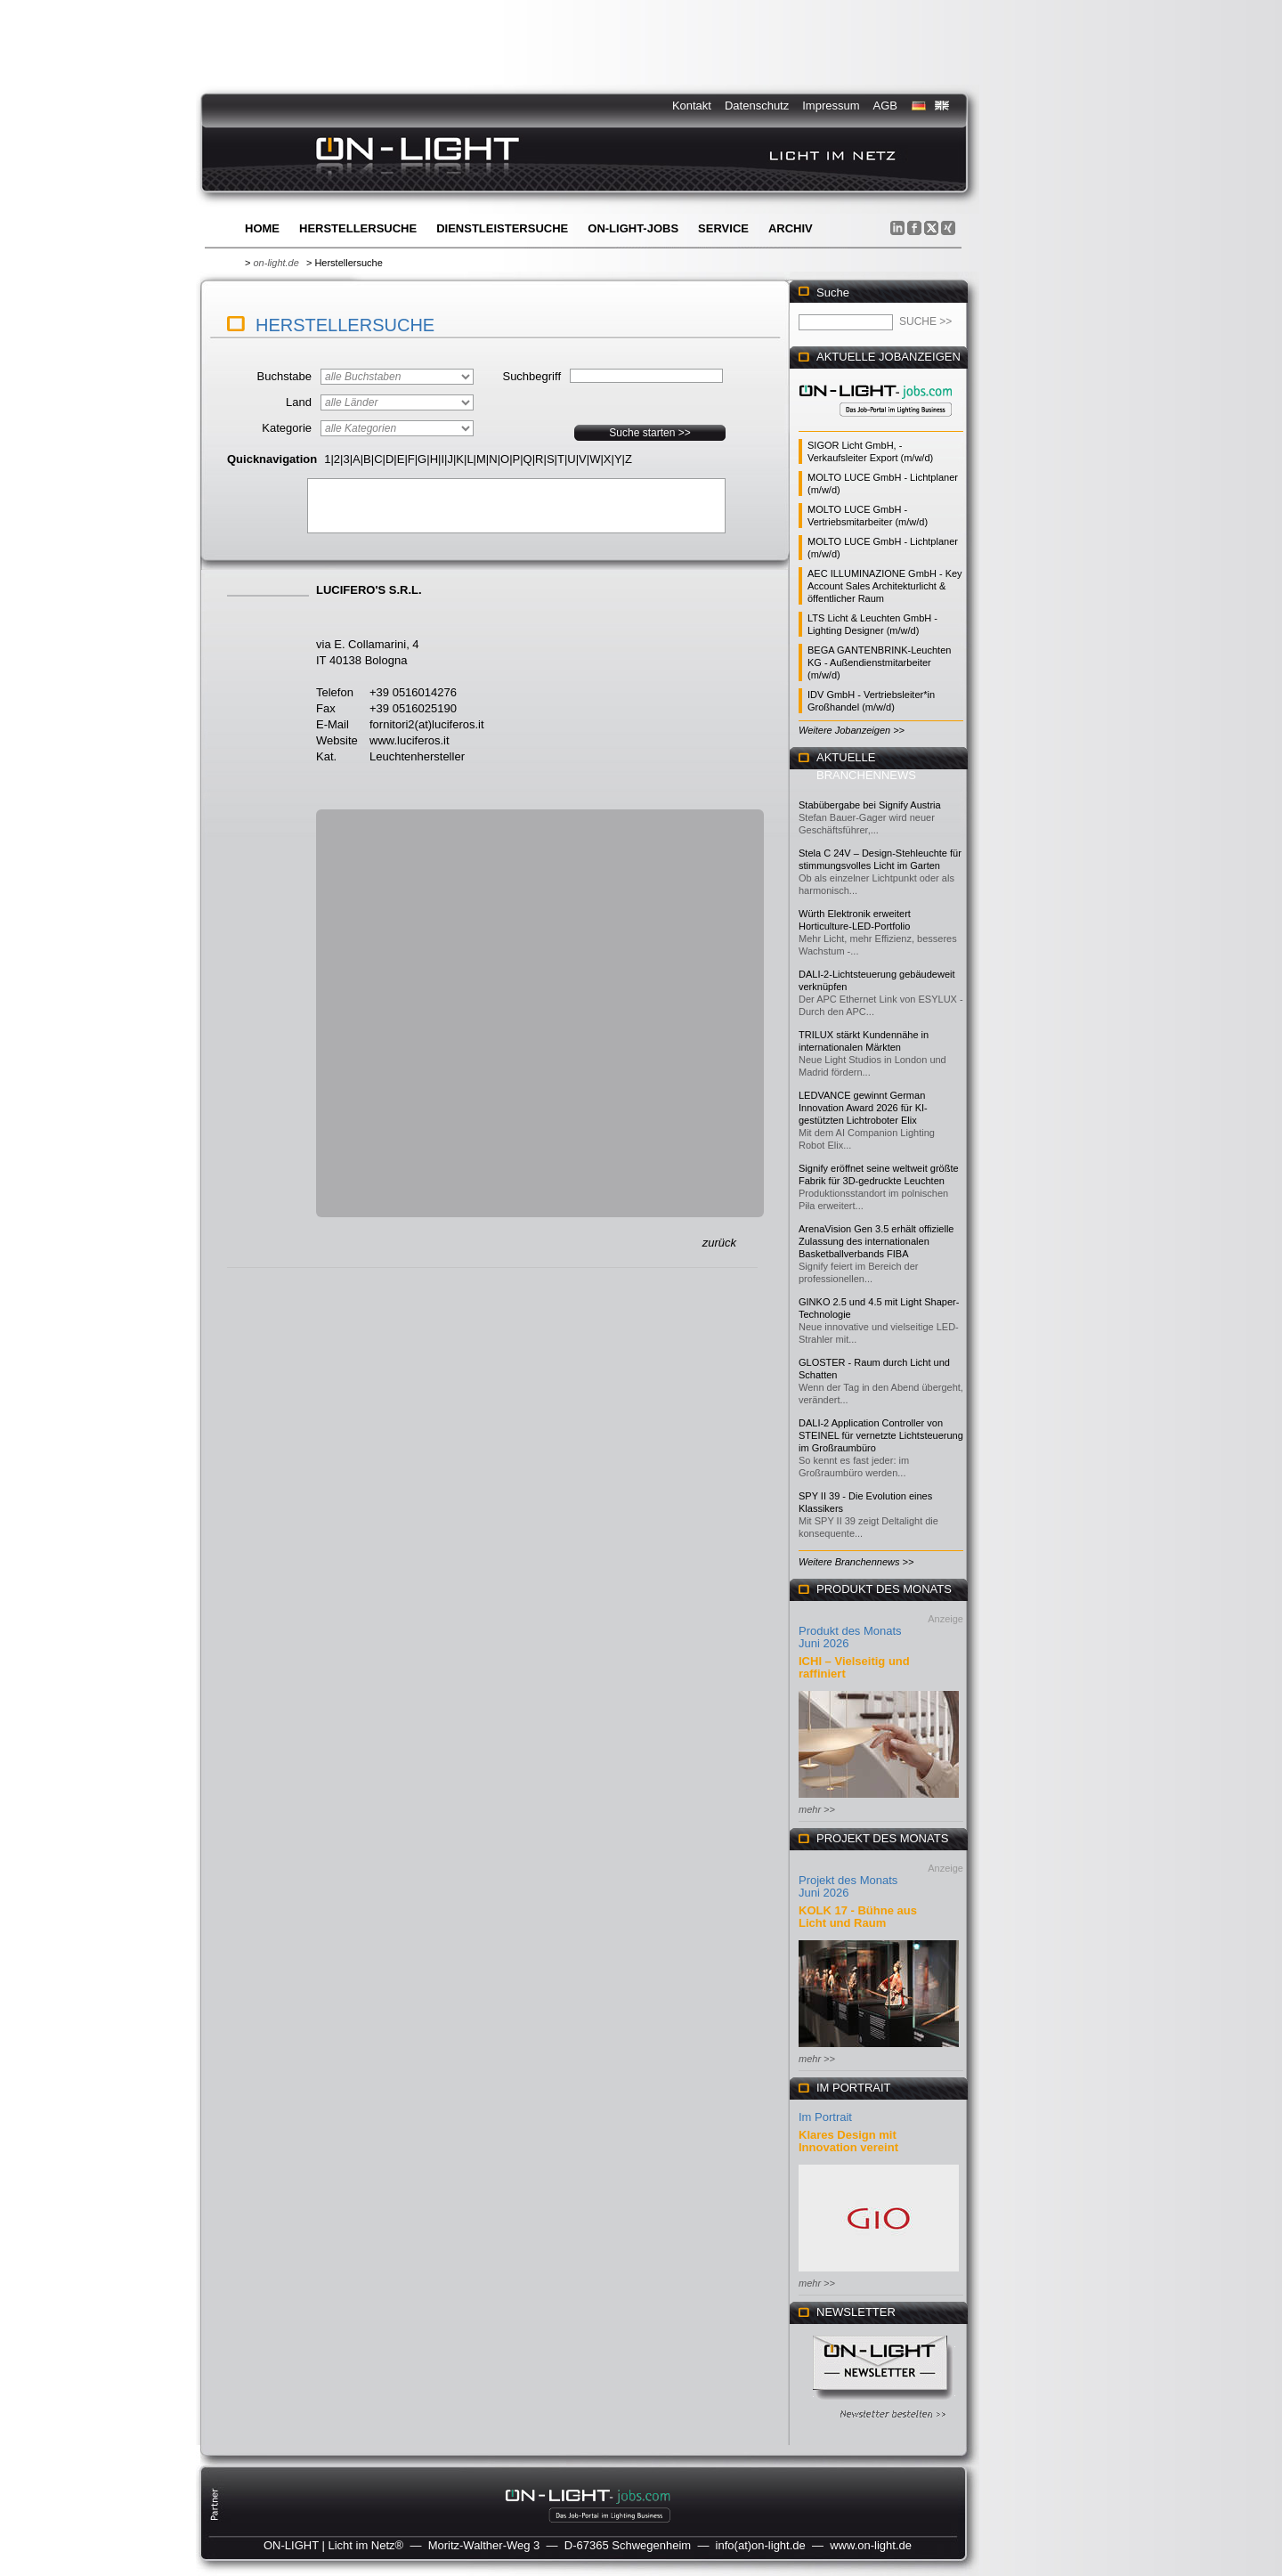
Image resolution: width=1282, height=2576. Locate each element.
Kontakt (691, 105)
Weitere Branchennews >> (856, 1561)
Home (262, 228)
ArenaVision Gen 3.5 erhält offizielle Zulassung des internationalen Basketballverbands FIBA (876, 1241)
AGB (885, 105)
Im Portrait (825, 2117)
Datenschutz (757, 105)
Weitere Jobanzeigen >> (852, 730)
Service (723, 228)
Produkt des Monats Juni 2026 (850, 1637)
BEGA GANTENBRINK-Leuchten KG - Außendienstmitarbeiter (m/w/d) (879, 662)
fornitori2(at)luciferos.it (426, 724)
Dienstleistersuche (502, 228)
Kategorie (287, 428)
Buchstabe (284, 376)
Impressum (830, 105)
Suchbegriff (531, 376)
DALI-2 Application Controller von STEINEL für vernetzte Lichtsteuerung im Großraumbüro (881, 1435)
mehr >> (817, 1809)
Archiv (790, 228)
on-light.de (275, 262)
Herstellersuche (358, 228)
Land (299, 402)
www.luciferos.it (409, 740)
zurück (719, 1242)
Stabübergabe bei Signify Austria (870, 805)
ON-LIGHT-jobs (633, 228)
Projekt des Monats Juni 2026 (848, 1886)
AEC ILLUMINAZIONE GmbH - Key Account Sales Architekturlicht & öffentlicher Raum (884, 586)
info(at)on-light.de (761, 2545)
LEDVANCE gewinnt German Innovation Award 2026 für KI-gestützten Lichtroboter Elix (863, 1107)
